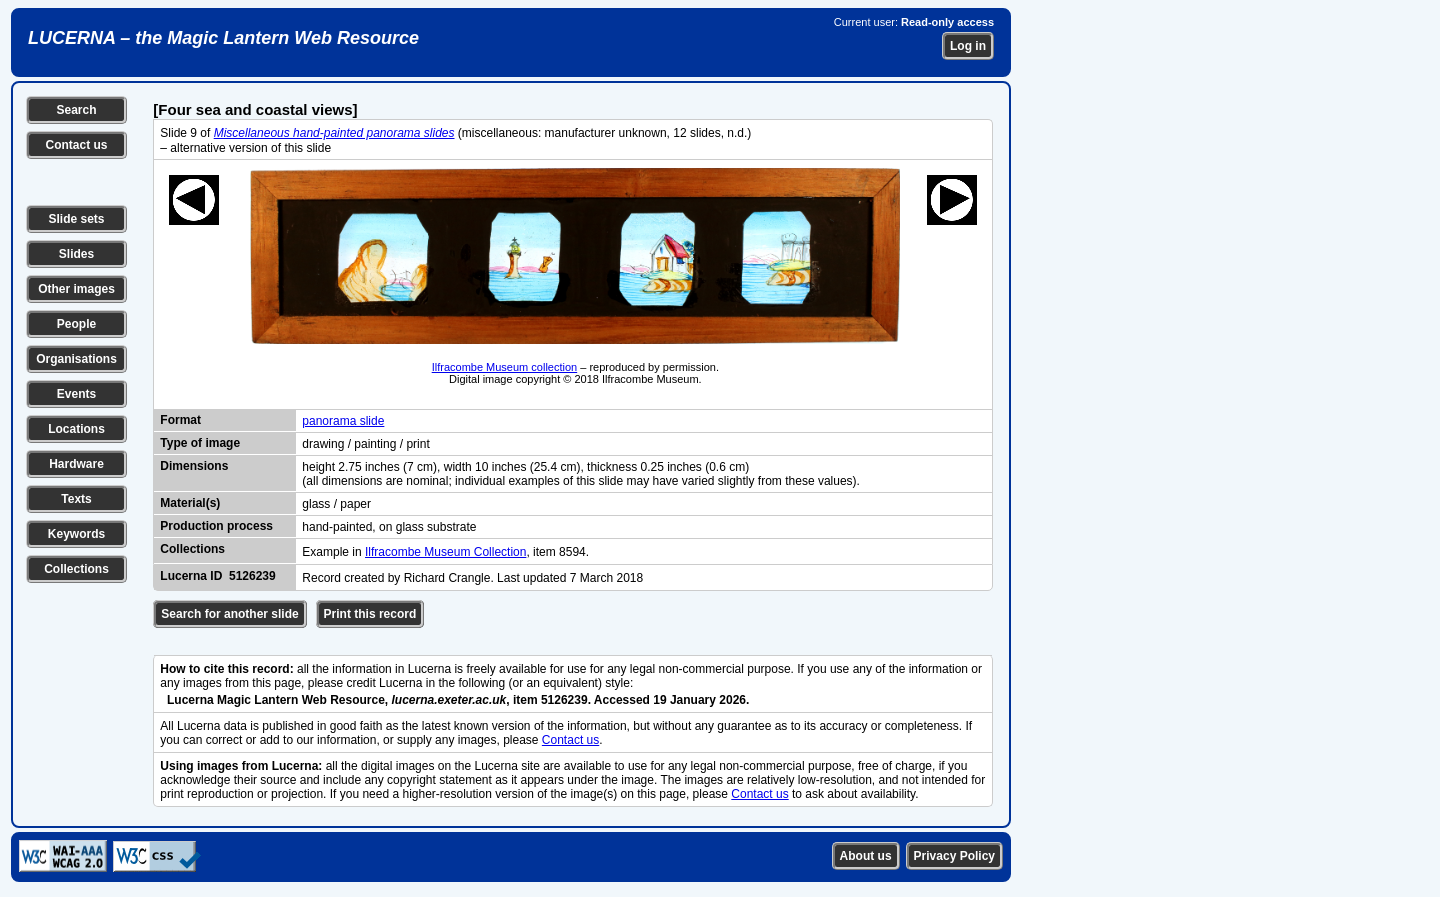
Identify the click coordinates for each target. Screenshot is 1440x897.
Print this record (370, 614)
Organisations (76, 359)
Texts (76, 499)
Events (76, 394)
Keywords (76, 534)
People (76, 324)
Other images (76, 289)
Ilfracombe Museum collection (505, 367)
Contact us (76, 145)
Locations (76, 429)
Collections (76, 569)
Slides (76, 254)
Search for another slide (229, 614)
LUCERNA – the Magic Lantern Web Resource (223, 38)
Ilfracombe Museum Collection (445, 552)
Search (76, 110)
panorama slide (343, 421)
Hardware (76, 464)
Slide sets (76, 219)
